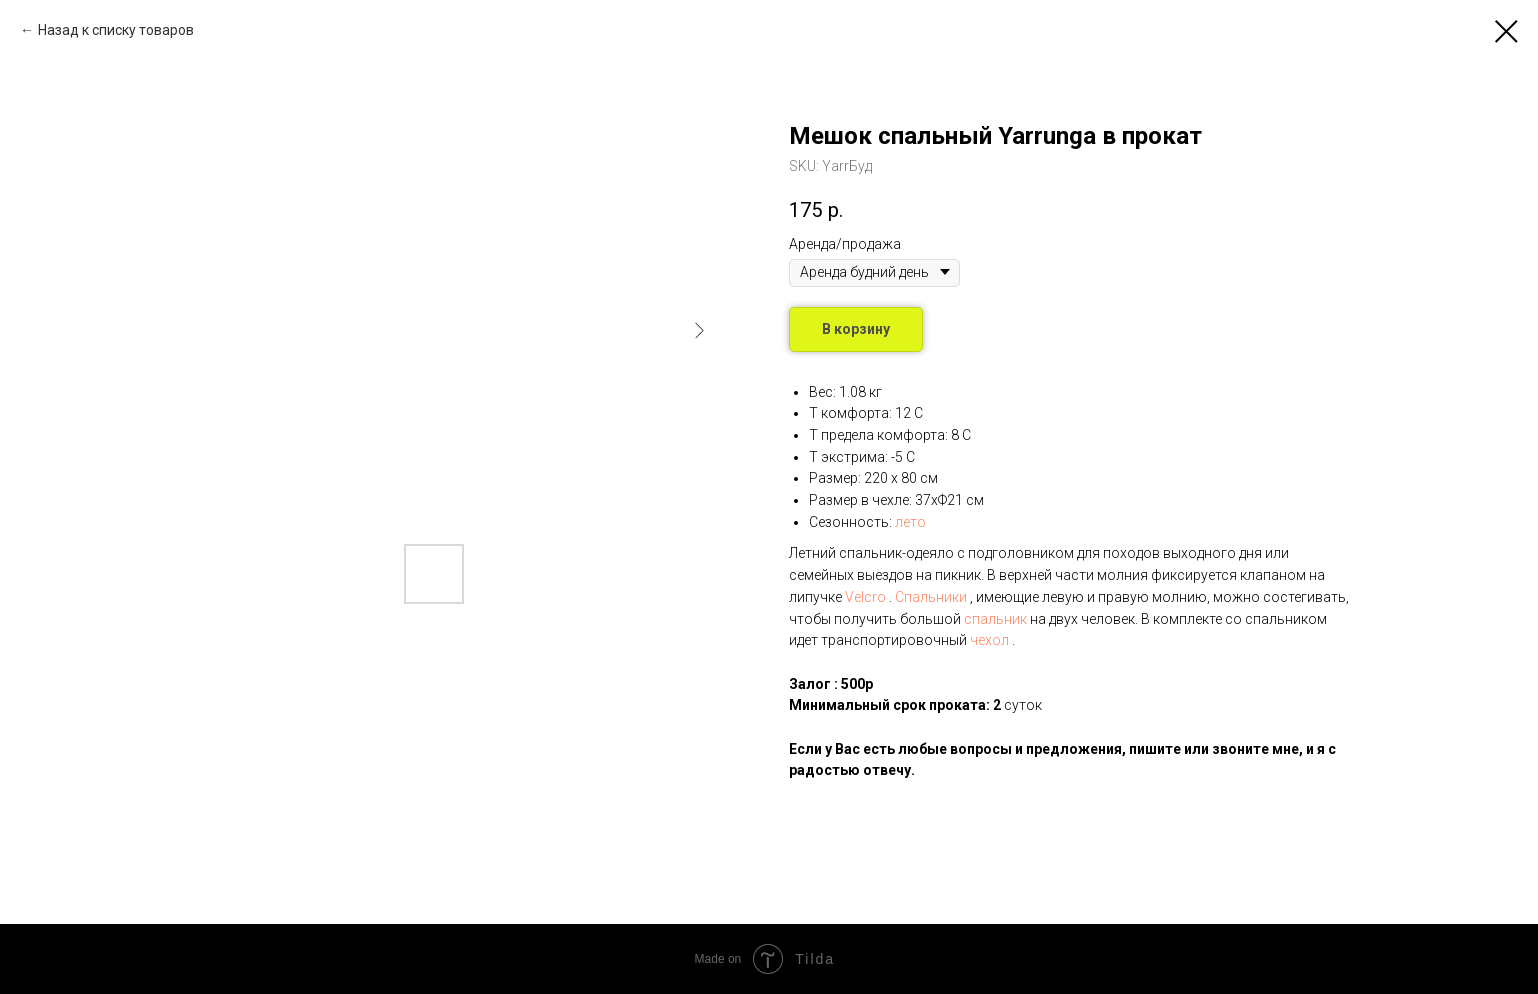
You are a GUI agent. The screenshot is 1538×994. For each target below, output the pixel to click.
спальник (995, 619)
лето (910, 522)
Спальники (931, 597)
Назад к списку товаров (116, 30)
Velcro (865, 597)
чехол (989, 640)
